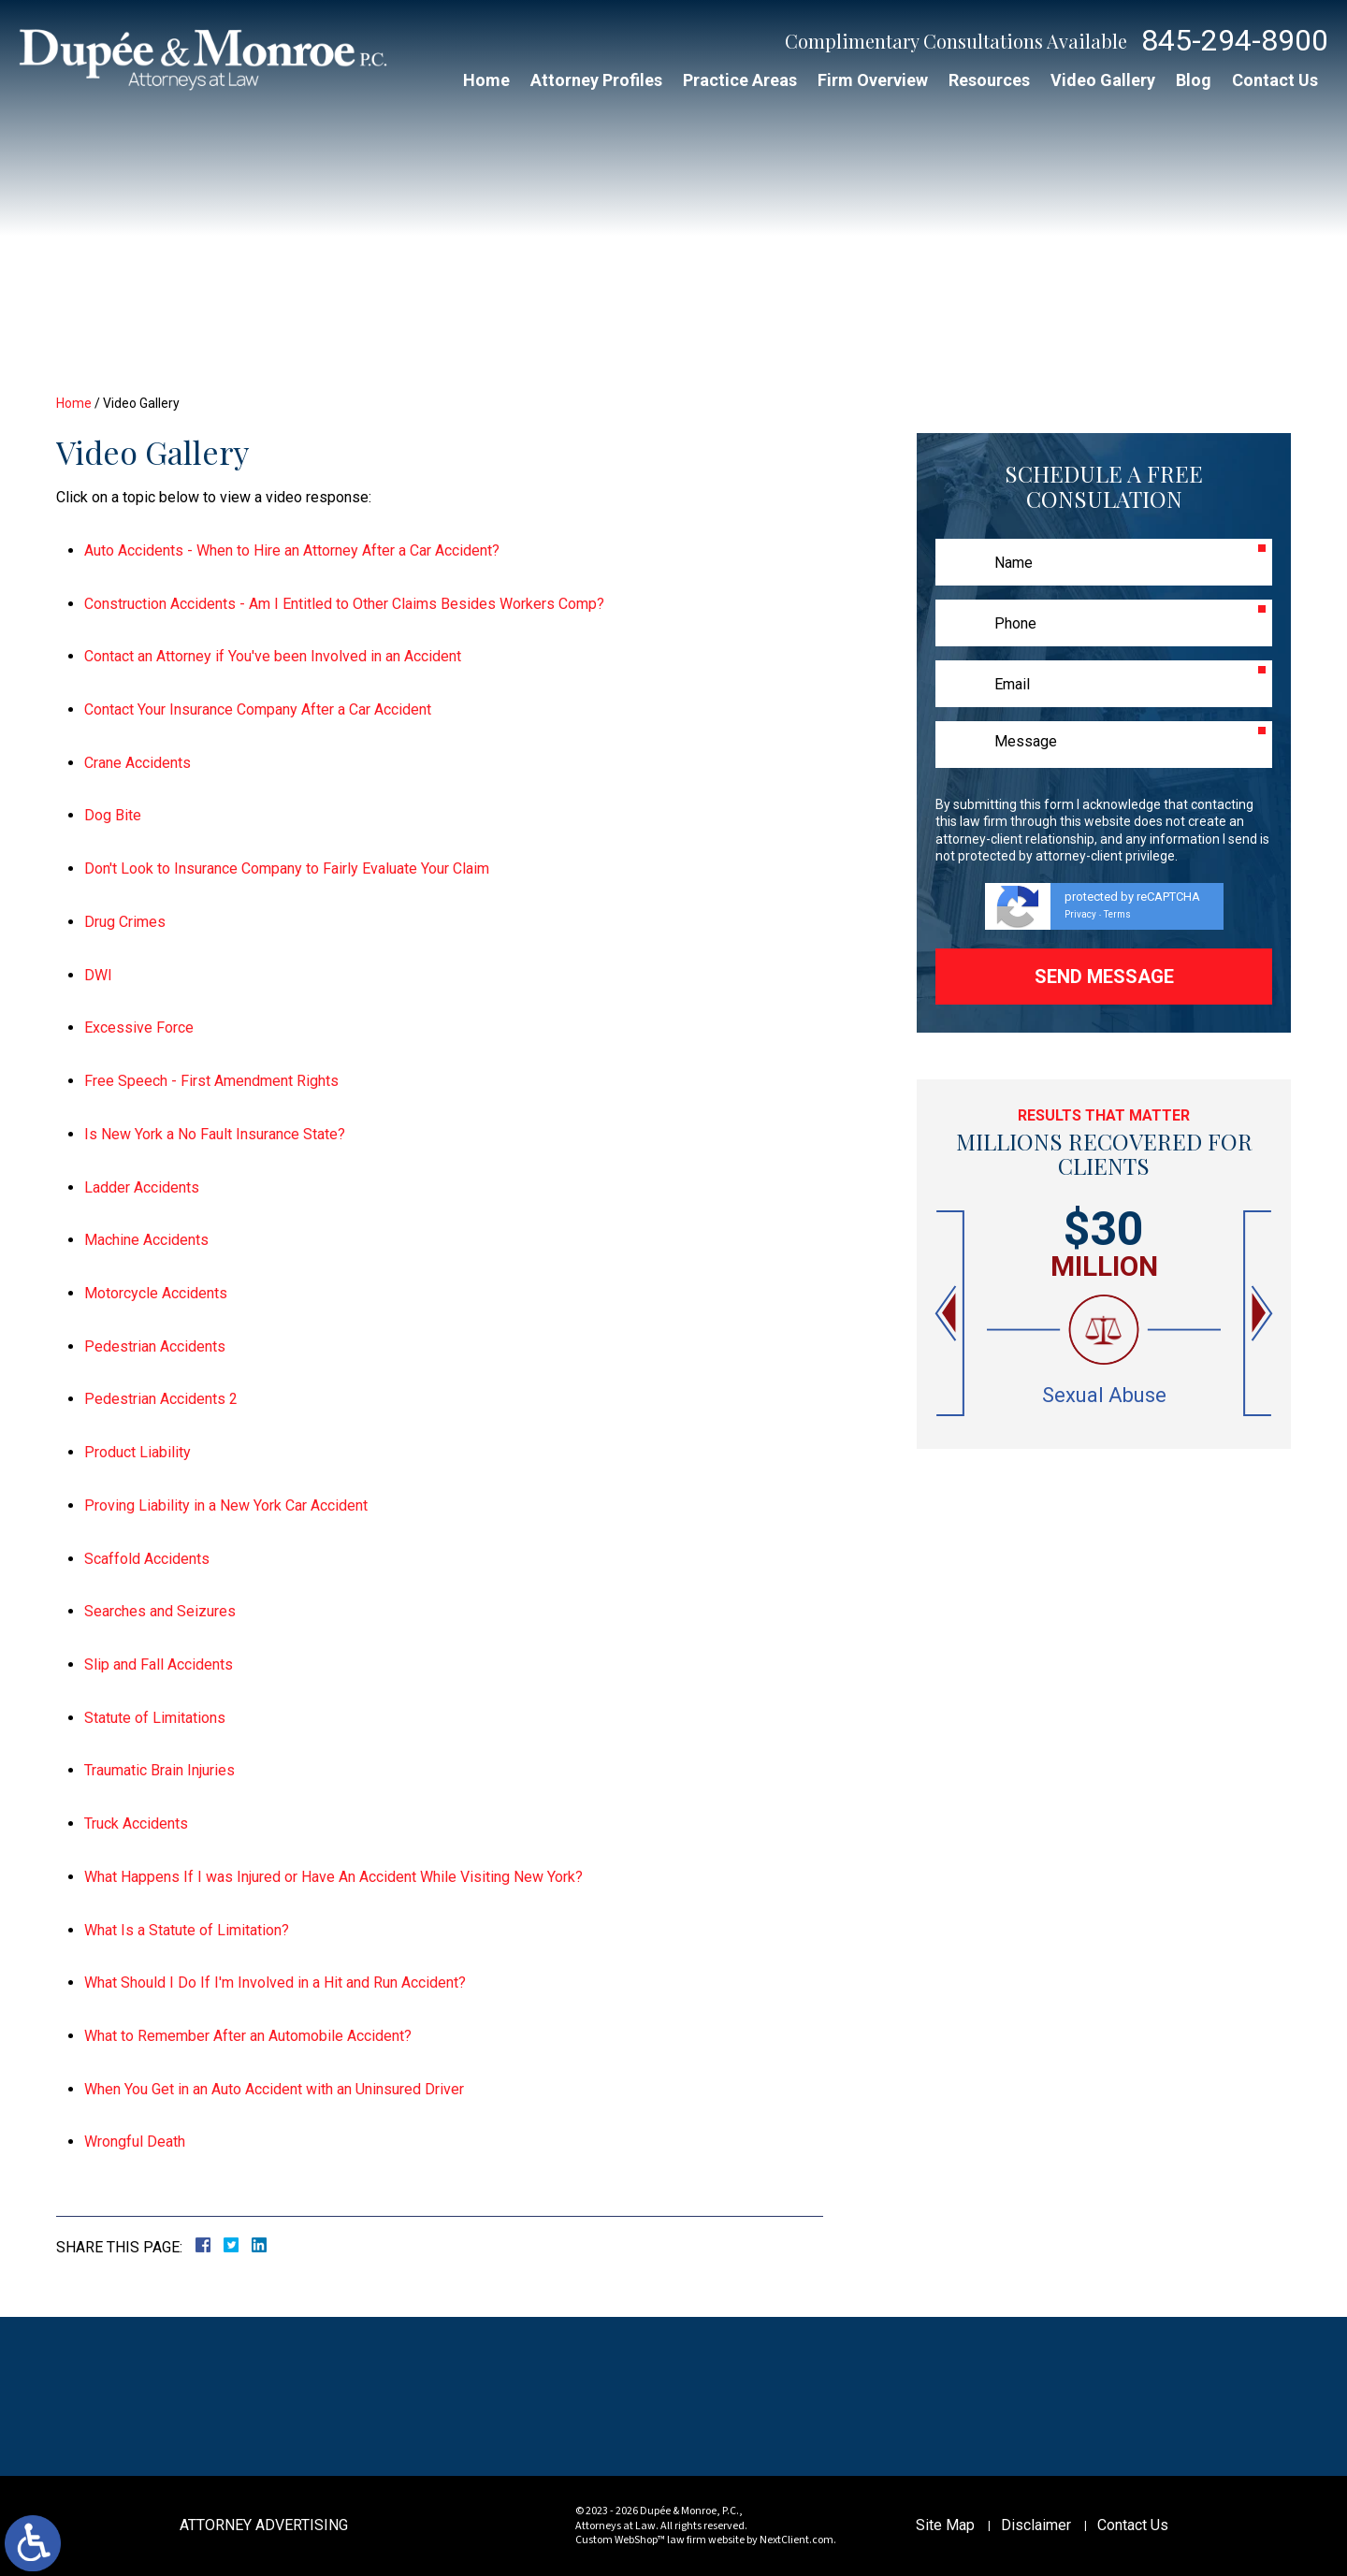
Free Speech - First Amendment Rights (211, 1081)
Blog (1193, 80)
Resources (989, 80)
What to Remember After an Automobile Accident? (248, 2036)
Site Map (945, 2525)
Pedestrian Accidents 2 (161, 1399)
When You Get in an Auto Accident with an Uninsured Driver (274, 2089)
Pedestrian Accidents (154, 1346)
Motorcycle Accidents (155, 1293)
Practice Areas (740, 80)
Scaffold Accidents (147, 1559)
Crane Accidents (137, 763)
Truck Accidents (136, 1823)
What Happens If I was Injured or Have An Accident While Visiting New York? (333, 1877)
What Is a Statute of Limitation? (186, 1930)
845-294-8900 (1234, 40)
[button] (947, 1313)
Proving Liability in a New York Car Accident (226, 1505)
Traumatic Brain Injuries (159, 1770)
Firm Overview (873, 80)
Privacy (1080, 914)
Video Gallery (1102, 80)
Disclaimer (1036, 2525)
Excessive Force (139, 1027)
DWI (98, 975)
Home (486, 80)
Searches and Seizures (160, 1611)
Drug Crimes (125, 922)
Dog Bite (112, 815)
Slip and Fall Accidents (158, 1664)
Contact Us (1275, 80)
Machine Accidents (146, 1240)
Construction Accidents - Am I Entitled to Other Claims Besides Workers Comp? (344, 604)
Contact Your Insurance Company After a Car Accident (257, 709)
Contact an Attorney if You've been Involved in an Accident (272, 656)
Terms (1117, 914)
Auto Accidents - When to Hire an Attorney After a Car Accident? (292, 550)
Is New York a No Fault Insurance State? (214, 1134)
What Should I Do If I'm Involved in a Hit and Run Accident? (275, 1982)
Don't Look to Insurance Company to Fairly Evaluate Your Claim (286, 868)
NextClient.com (796, 2540)
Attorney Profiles (596, 80)
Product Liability (137, 1452)
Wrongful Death (134, 2141)
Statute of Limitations (154, 1718)
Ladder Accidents (141, 1187)
